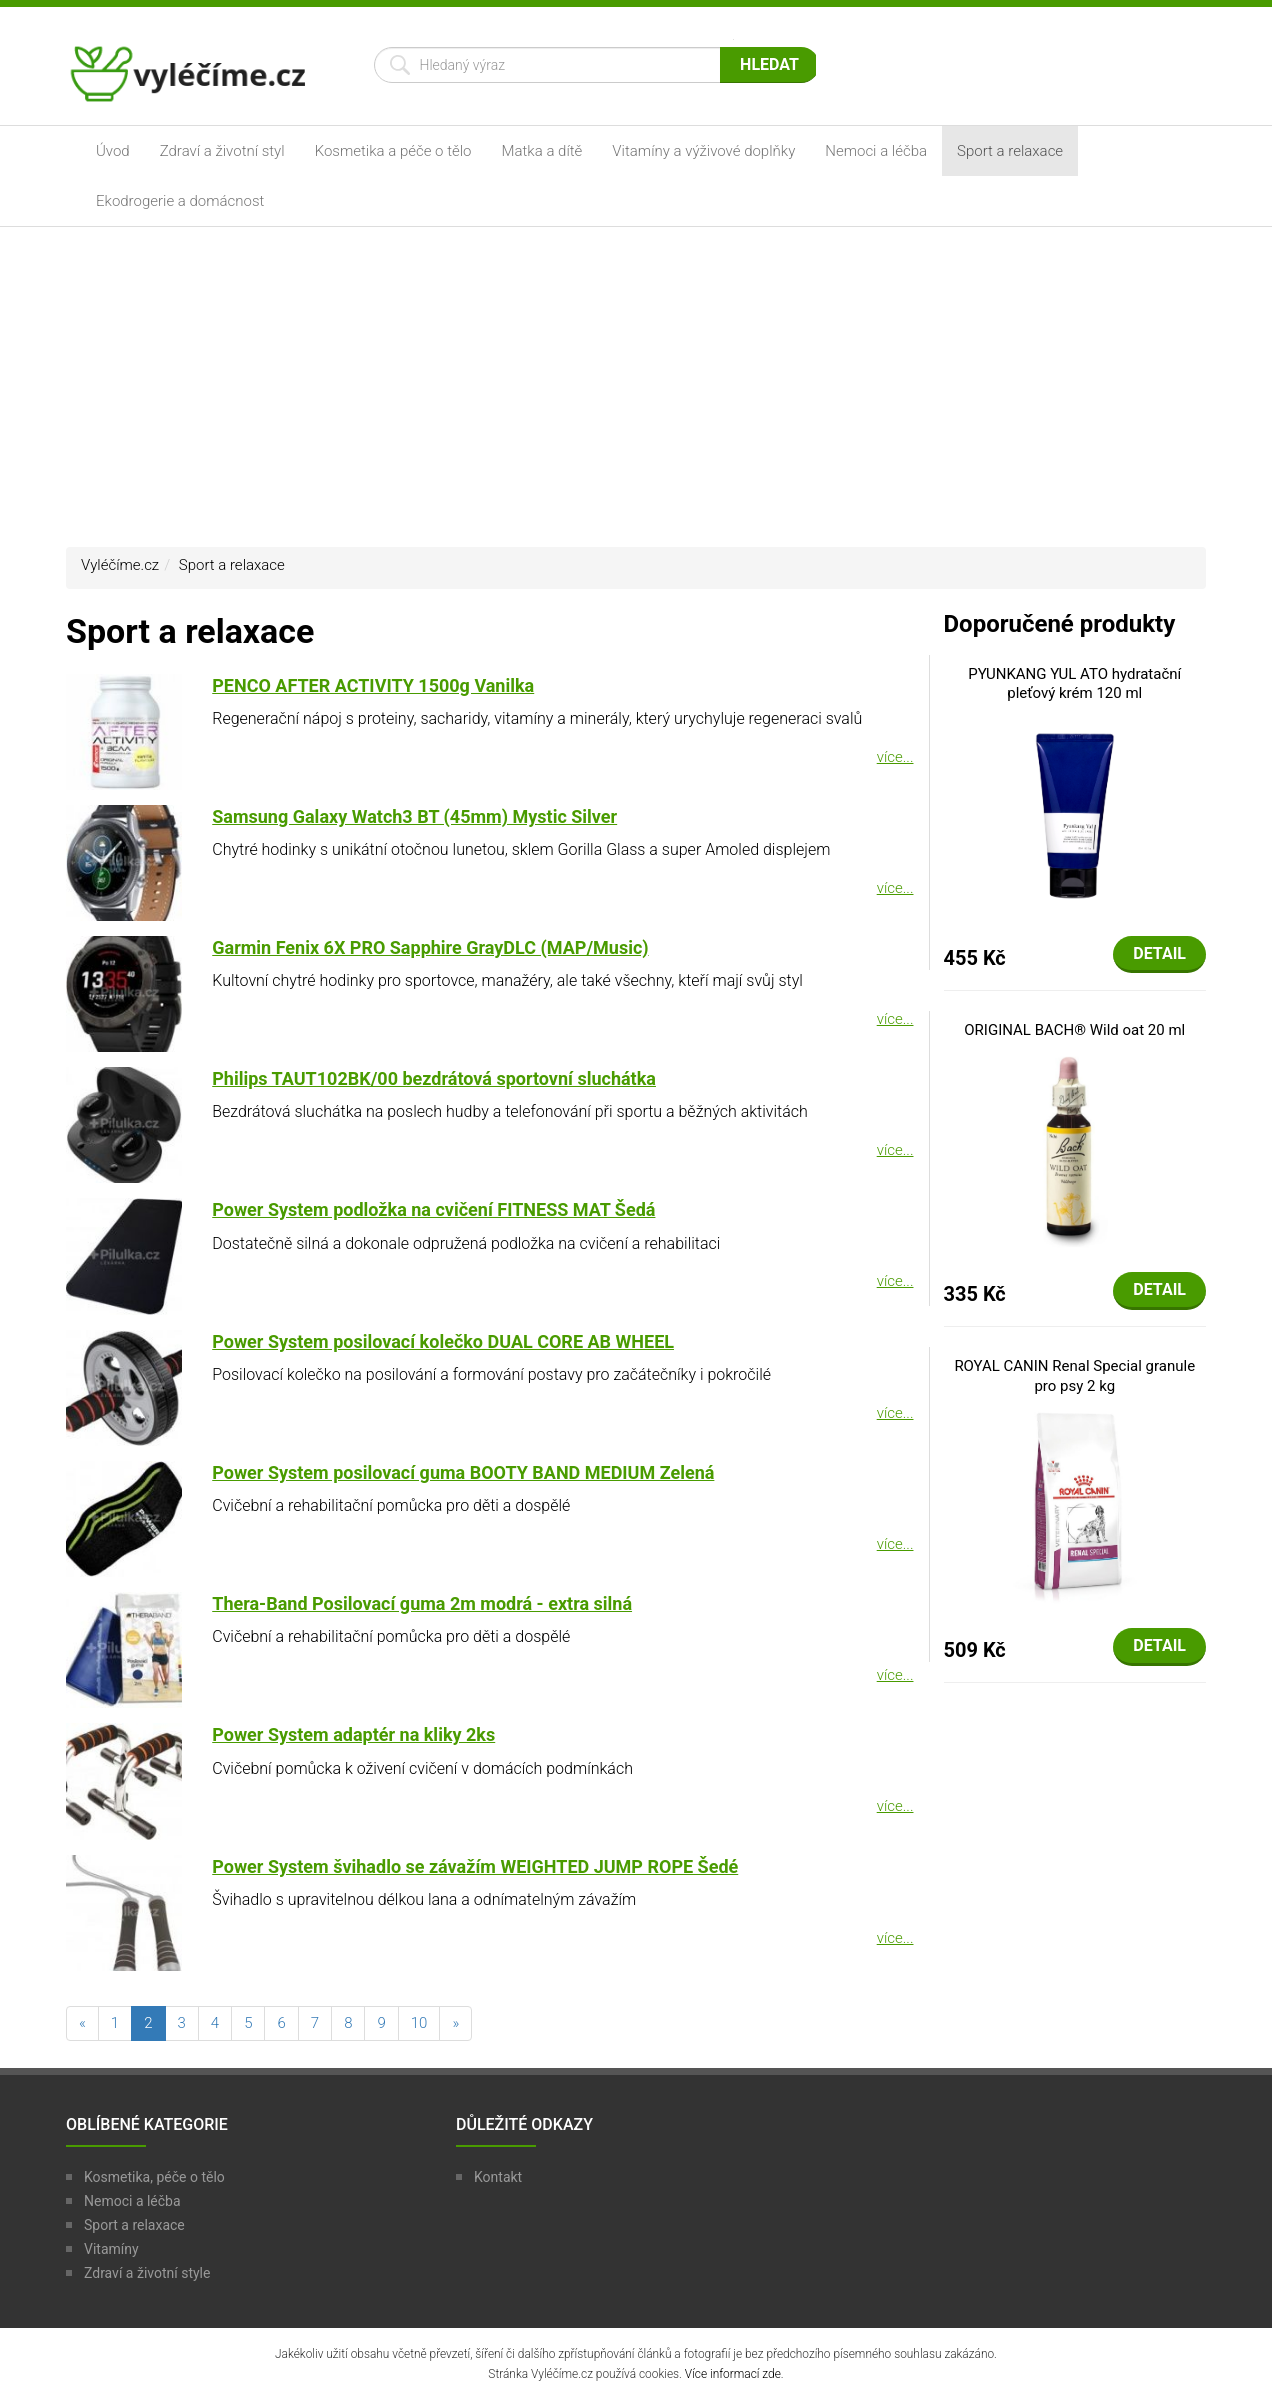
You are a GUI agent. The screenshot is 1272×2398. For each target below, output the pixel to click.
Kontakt (498, 2177)
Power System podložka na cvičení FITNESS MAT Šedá (433, 1209)
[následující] (455, 2023)
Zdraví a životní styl (222, 151)
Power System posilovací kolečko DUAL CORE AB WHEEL (443, 1341)
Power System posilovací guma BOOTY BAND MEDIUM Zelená (463, 1472)
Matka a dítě (542, 151)
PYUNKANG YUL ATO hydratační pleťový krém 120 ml (1074, 684)
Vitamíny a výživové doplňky (703, 151)
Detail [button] (1159, 953)
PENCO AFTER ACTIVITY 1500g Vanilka (373, 685)
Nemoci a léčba (876, 151)
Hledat (769, 64)
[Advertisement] (636, 387)
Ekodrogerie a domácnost (180, 201)
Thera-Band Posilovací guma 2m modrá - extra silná (422, 1603)
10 (419, 2023)
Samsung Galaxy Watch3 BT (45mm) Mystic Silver (414, 816)
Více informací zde (733, 2374)
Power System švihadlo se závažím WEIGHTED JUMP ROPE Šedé (475, 1866)
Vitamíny (111, 2249)
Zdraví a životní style (147, 2273)
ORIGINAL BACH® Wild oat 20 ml (1074, 1030)
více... (895, 757)
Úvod (113, 151)
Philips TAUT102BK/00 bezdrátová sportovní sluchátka (434, 1078)
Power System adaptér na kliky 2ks (353, 1734)
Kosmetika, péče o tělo (154, 2177)
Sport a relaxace (1010, 151)
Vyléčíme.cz (120, 565)
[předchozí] (82, 2023)
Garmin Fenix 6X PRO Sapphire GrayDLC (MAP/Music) (430, 947)
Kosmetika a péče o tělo (393, 151)
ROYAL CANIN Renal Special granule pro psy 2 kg (1074, 1376)
